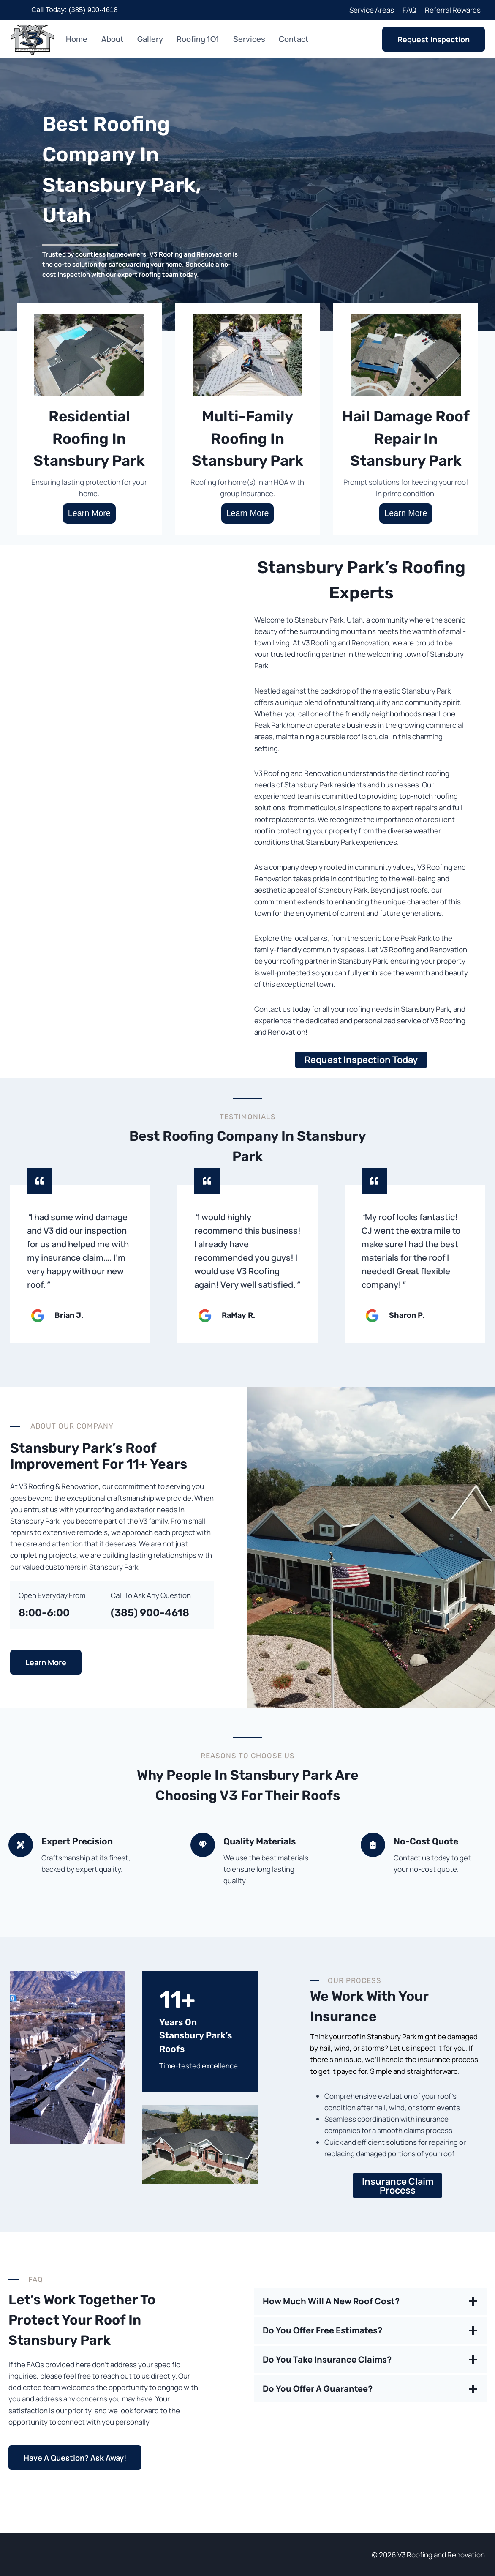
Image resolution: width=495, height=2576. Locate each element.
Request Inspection (433, 39)
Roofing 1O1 (198, 39)
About (112, 39)
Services (249, 39)
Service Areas (371, 10)
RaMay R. (238, 1315)
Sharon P (405, 1315)
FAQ (409, 10)
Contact (294, 39)
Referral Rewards (453, 10)
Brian (65, 1315)
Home (76, 39)
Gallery (150, 39)
